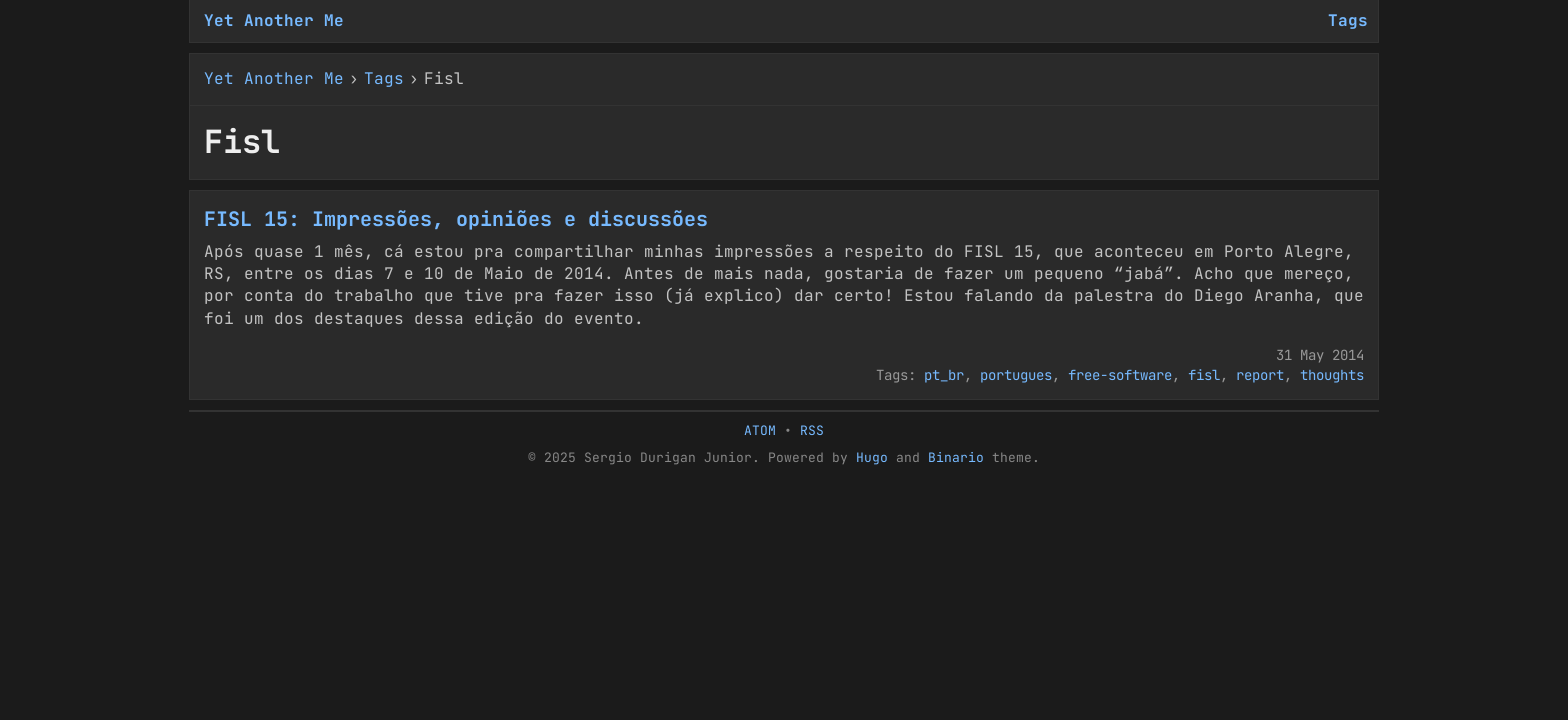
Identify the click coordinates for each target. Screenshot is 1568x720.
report (1260, 375)
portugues (1016, 375)
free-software (1120, 375)
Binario (956, 457)
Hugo (872, 457)
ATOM (760, 430)
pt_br (944, 375)
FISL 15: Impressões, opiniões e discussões (456, 219)
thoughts (1332, 375)
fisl (1204, 375)
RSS (812, 430)
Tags (384, 78)
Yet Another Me (274, 20)
